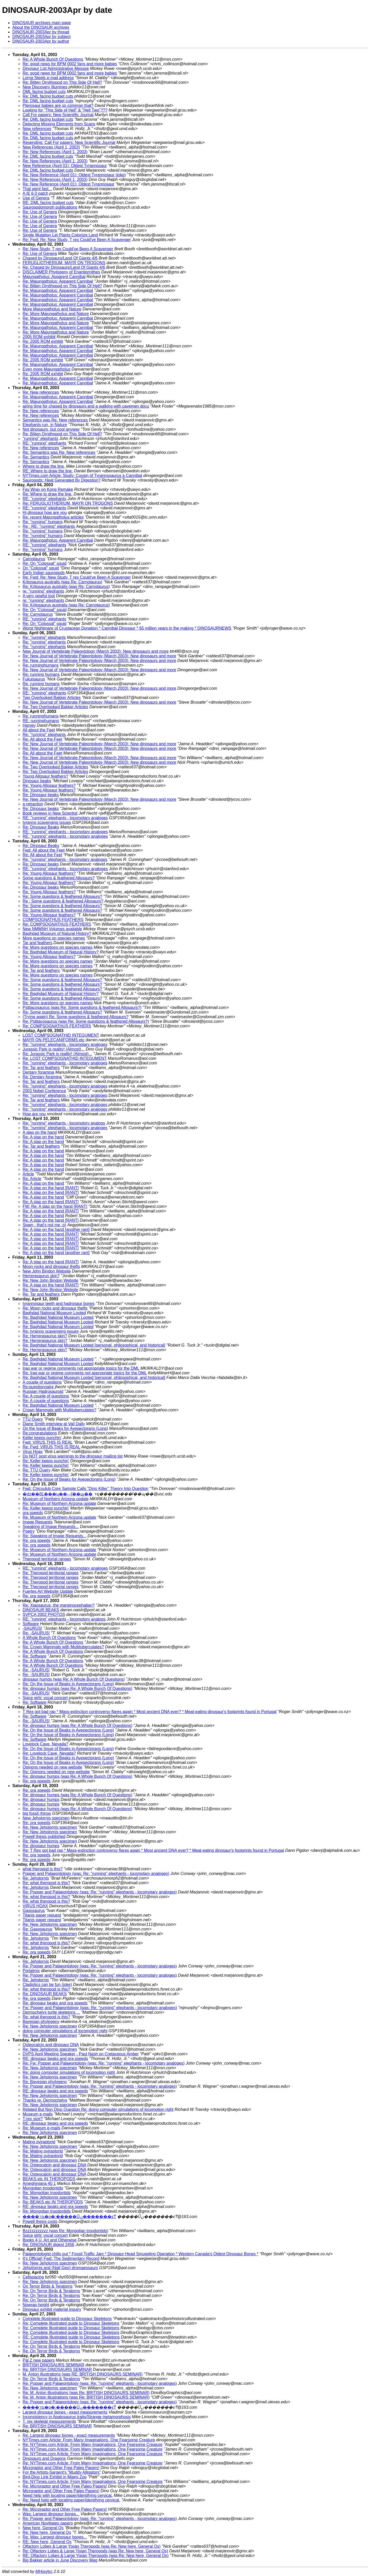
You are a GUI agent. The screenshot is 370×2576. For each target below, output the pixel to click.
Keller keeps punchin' (42, 1438)
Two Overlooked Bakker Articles (52, 697)
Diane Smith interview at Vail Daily (54, 1424)
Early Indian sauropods (44, 573)
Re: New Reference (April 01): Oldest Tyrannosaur (68, 184)
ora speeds (33, 1513)
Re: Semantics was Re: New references (59, 452)
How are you (34, 1114)
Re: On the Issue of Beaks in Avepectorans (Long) (68, 1684)
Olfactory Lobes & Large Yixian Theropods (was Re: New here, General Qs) (92, 2546)
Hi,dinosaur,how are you (45, 512)
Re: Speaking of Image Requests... (54, 1536)
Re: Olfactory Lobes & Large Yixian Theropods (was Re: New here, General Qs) (95, 2551)
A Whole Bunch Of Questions (49, 1637)
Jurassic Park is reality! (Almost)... (54, 1049)
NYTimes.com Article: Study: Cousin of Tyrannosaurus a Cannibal (82, 475)
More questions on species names (54, 938)
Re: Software (34, 1656)
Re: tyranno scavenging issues (51, 1331)
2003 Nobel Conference (44, 1091)
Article (28, 1174)
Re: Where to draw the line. (47, 494)
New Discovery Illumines (45, 87)
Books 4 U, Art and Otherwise (50, 2240)
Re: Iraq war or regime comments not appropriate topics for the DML (85, 1373)
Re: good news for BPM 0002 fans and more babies (70, 64)
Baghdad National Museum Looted (54, 1313)
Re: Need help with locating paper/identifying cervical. (71, 2500)
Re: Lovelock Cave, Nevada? (49, 1753)
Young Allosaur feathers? (45, 776)
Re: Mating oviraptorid (43, 2151)
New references (37, 128)
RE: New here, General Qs (47, 2542)
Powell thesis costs (40, 2221)
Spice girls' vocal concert (45, 1698)
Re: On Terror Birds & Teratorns (51, 2291)
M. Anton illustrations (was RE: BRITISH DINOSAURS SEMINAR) (83, 2374)
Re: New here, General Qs (47, 2532)
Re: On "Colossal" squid (45, 563)
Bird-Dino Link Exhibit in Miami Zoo (55, 2477)
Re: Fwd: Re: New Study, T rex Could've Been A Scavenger (77, 239)
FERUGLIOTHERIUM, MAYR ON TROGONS (64, 263)
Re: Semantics (36, 457)
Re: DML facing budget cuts (48, 96)
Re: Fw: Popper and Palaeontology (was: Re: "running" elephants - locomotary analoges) (103, 2063)
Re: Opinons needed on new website (56, 1772)
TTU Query (33, 1419)
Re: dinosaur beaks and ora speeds (55, 2003)
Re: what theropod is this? (46, 1883)
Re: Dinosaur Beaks (41, 827)
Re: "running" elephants (44, 637)
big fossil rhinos (37, 1813)
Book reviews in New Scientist (50, 813)
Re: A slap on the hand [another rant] (56, 1229)
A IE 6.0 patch (35, 193)
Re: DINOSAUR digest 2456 (48, 2244)
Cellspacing (33, 2277)
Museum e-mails (38, 2114)
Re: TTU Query (36, 1470)
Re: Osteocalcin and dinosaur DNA (54, 2165)
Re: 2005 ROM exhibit (43, 341)
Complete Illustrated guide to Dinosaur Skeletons (67, 2318)
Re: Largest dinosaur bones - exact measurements (69, 2435)
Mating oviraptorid (39, 2142)
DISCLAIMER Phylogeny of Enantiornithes (61, 272)
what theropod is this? (43, 1869)
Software (31, 1624)
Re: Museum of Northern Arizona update (59, 1503)
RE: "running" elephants (44, 443)
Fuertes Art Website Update (48, 1591)
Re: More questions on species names (57, 947)
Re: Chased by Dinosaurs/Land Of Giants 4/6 (64, 267)
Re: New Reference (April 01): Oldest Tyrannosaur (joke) (74, 175)
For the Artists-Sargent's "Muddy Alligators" (62, 2472)
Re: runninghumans (41, 665)
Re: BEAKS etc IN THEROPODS (53, 2202)
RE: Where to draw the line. (48, 471)
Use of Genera (36, 198)
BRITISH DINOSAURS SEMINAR (53, 2365)
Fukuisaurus (34, 679)
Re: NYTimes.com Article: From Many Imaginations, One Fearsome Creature (92, 2444)
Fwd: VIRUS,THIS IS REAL (47, 1442)
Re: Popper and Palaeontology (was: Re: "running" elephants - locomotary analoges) (100, 1892)
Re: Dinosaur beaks (41, 795)
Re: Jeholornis (36, 1878)
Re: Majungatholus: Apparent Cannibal (58, 281)
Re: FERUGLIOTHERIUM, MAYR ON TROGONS (68, 503)
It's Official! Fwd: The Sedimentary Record (61, 2258)
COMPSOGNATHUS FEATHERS (53, 919)
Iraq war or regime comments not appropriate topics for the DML (81, 1368)
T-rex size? (33, 2119)
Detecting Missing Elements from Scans (59, 124)
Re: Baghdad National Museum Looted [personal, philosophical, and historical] (94, 1345)
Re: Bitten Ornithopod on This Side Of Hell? (62, 82)
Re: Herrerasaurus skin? (45, 1336)
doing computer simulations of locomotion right (65, 2031)
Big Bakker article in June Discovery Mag (60, 2560)
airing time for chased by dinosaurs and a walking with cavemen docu (86, 406)
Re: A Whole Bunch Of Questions (53, 59)
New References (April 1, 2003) (51, 147)
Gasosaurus (34, 1910)
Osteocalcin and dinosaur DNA (51, 2045)
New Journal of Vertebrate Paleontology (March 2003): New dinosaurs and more (96, 651)
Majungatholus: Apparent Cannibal (54, 276)
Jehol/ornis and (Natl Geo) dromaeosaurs (60, 2268)
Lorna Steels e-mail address (48, 78)
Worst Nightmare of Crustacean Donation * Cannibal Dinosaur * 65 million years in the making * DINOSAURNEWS (127, 628)
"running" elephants (40, 438)
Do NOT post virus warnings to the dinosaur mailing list (73, 1456)
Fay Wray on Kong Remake (48, 489)
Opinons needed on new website (52, 1767)
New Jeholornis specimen (46, 1818)
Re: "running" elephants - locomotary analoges (65, 859)
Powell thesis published (44, 1836)
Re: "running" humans (42, 522)
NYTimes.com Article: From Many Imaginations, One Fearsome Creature (89, 2440)
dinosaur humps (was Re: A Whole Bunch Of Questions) (74, 1679)
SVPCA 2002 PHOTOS (44, 1614)
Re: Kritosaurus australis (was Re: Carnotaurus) (66, 586)
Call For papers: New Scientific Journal (58, 115)
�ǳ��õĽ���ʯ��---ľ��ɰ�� (57, 1494)
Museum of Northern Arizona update (56, 1499)
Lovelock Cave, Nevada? (45, 1744)
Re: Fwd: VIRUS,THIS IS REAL (51, 1447)
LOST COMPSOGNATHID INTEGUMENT (61, 1035)
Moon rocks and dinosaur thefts (51, 1266)
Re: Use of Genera (40, 212)
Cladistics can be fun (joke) (47, 1984)
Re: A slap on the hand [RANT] (51, 1188)
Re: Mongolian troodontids (47, 2193)
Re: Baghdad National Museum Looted (58, 1317)
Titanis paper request (42, 1915)
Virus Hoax (33, 1451)
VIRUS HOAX (35, 1906)
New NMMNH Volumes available (52, 929)
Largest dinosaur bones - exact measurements (65, 2412)
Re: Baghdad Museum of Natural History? (61, 952)
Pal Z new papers (39, 2360)
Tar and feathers (37, 943)
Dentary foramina (38, 1072)
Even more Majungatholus (46, 369)
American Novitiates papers (48, 2523)
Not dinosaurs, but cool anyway (51, 429)
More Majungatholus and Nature (52, 309)
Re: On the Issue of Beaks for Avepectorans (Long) (69, 1479)
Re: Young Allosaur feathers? (49, 785)
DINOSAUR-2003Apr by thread (40, 32)
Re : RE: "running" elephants (49, 526)
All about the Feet (39, 730)
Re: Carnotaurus (38, 614)
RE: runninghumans (41, 721)
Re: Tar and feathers (41, 970)
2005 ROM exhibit (39, 337)
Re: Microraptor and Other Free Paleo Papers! (65, 2486)
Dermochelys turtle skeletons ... (51, 2012)
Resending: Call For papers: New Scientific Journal (69, 142)
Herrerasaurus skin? (41, 1276)
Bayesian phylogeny (41, 2021)
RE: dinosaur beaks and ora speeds (55, 2058)
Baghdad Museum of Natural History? (57, 933)
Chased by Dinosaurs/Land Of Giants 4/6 (60, 258)
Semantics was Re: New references (55, 420)
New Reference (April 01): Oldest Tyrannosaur (65, 165)
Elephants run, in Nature (45, 424)
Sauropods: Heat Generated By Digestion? (61, 480)
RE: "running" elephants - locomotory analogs (64, 1619)
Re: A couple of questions (46, 1396)
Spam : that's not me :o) (44, 1225)
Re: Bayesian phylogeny (45, 2082)
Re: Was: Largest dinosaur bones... (55, 2537)
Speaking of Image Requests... (51, 1526)
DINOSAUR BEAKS (41, 1610)
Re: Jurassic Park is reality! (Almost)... (57, 1054)
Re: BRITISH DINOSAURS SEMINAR (57, 2369)
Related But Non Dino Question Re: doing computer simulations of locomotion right (98, 2109)
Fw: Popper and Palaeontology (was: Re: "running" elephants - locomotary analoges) (100, 2007)
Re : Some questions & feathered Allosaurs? (63, 901)
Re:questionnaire (38, 1387)
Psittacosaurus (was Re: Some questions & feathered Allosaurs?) (82, 1007)
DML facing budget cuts (44, 91)
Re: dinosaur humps (41, 1799)
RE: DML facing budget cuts (48, 202)
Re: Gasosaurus (37, 1929)
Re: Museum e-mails (41, 2128)
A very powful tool (39, 596)
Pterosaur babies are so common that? (58, 105)
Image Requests (38, 1522)
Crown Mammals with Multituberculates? (59, 1410)
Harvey (29, 725)
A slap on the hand (40, 1132)
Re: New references (41, 392)
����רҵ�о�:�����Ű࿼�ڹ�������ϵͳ (69, 2216)
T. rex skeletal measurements (49, 2421)
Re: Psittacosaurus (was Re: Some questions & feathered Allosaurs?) (86, 1021)
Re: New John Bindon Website (50, 1280)
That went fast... (37, 189)
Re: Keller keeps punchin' (46, 1461)
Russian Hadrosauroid (43, 1391)
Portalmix (31, 1970)
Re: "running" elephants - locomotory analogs (64, 1123)
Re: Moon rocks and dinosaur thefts (55, 1308)
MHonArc (44, 2571)
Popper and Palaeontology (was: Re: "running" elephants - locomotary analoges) (96, 1873)
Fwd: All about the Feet (44, 850)
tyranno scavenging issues (47, 822)
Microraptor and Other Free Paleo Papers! (61, 2467)
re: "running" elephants (43, 591)
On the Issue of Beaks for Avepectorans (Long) (65, 1428)
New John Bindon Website (47, 1271)
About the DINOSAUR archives (40, 27)
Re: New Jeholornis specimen (50, 1827)
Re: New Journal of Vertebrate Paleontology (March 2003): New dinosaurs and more (99, 656)
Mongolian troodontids (43, 2188)
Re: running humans (41, 674)
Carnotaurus (34, 559)
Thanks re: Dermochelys (45, 2100)
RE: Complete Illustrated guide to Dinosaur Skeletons (71, 2337)
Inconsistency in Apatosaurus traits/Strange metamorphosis (77, 2417)
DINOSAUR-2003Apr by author (40, 41)
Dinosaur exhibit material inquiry (52, 2309)
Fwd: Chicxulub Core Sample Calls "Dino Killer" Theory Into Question (86, 1488)
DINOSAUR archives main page (41, 23)
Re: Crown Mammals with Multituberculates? (63, 1647)
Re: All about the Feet (42, 739)
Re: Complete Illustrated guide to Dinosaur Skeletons (71, 2323)
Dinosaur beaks (37, 781)
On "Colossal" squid (41, 568)
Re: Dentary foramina (42, 1077)
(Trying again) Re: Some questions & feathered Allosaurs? (75, 1017)
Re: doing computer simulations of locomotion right (69, 2072)
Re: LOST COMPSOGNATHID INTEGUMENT (65, 1058)
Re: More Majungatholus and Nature (56, 313)
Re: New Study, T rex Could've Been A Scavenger (68, 249)
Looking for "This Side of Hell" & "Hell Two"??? (65, 110)
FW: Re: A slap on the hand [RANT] (55, 1206)
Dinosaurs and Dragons (44, 2458)
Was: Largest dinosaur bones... (51, 2514)
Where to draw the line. (44, 466)
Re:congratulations (40, 1433)
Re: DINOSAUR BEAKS (45, 1994)
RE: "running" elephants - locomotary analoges (65, 818)
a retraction (33, 804)
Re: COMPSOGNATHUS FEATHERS (57, 924)
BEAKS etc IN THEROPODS (49, 2179)
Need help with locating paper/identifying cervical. (68, 2495)
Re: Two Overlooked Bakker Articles (55, 707)
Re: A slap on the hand (43, 1137)
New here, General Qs (43, 2528)
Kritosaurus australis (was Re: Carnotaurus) (62, 582)
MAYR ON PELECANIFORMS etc (54, 1040)
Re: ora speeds (37, 1540)
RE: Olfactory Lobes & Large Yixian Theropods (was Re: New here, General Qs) (96, 2555)
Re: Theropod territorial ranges (51, 1573)
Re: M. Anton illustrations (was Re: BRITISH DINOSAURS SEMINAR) (86, 2392)
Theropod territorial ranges (47, 1559)
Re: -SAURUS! (36, 1633)
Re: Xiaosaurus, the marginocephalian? (59, 1605)
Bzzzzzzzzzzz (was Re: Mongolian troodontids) (65, 2231)
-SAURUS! (32, 1628)
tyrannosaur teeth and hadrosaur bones (59, 1303)
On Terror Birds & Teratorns (47, 2286)
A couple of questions (42, 1382)
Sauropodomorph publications (50, 207)
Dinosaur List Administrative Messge (56, 68)
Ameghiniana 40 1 (39, 2183)
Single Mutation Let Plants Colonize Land (60, 235)
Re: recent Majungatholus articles (53, 517)
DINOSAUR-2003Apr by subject (41, 36)
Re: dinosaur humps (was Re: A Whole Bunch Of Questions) (77, 1688)
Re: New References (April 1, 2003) (55, 152)
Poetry (28, 1531)
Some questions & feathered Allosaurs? (59, 878)
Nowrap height (36, 2305)
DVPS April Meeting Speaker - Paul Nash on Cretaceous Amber (81, 2054)
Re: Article (32, 1178)
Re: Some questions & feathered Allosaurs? (62, 896)
